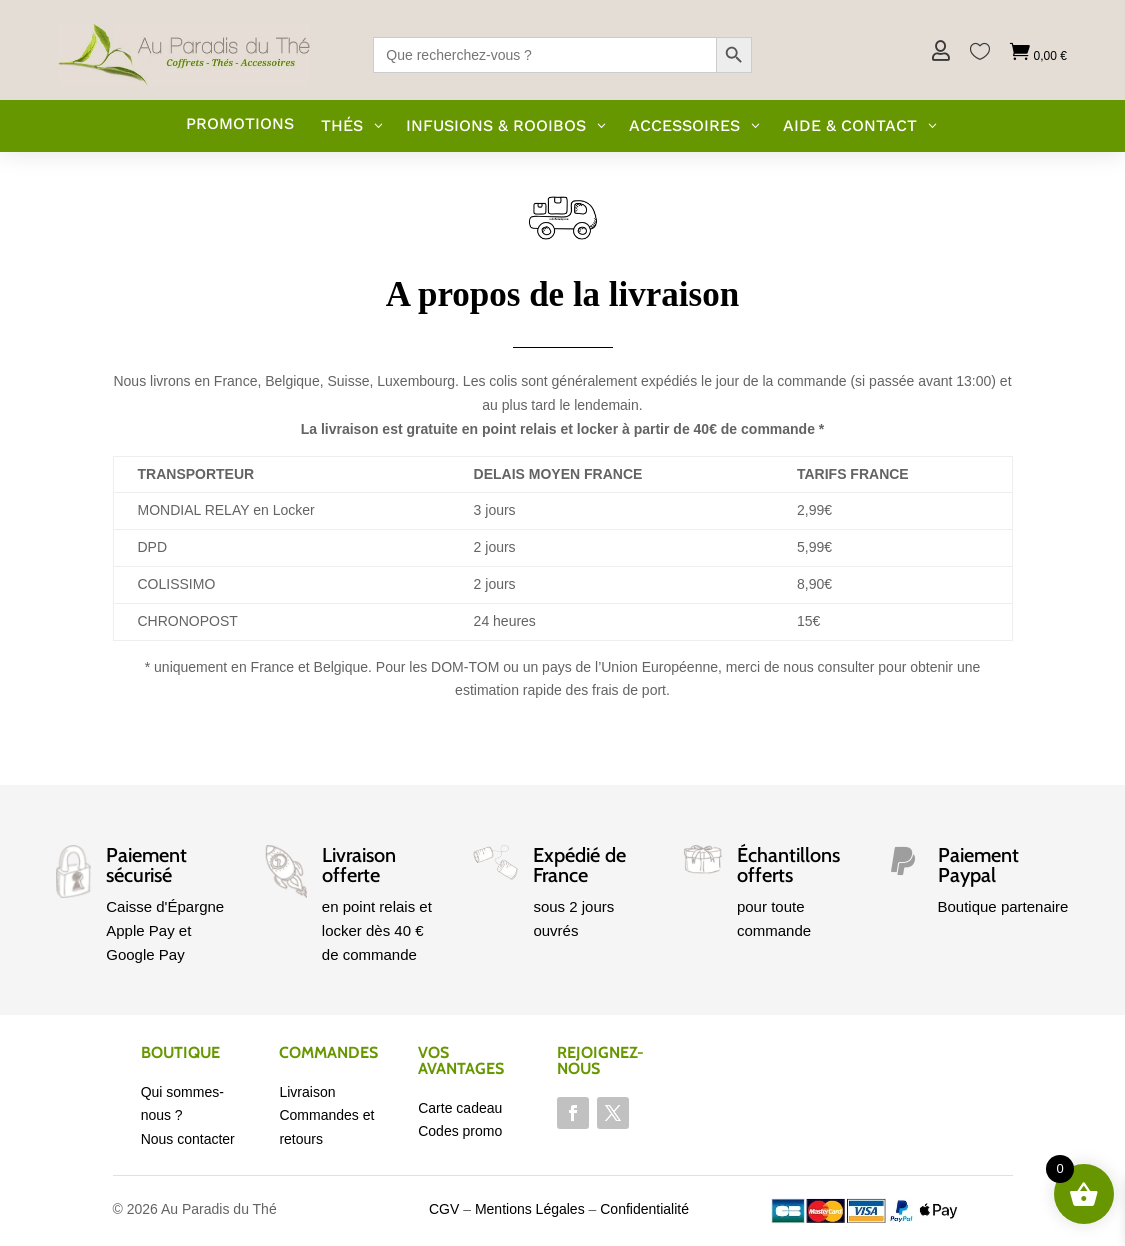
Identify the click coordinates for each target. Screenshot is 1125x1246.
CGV (444, 1209)
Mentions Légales (530, 1209)
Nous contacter (188, 1139)
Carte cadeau (460, 1108)
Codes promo (460, 1131)
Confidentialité (644, 1209)
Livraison (307, 1092)
